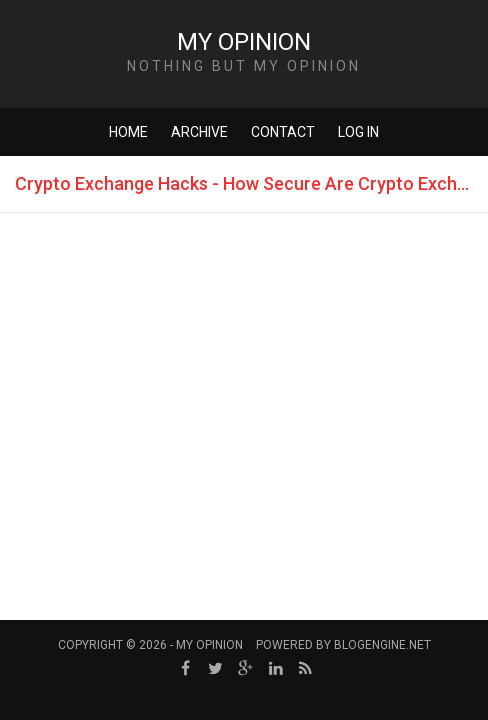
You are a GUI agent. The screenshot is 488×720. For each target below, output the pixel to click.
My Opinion (244, 42)
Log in (358, 132)
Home (128, 132)
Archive (199, 132)
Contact (283, 132)
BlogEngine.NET (382, 645)
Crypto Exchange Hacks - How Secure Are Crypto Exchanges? (251, 183)
